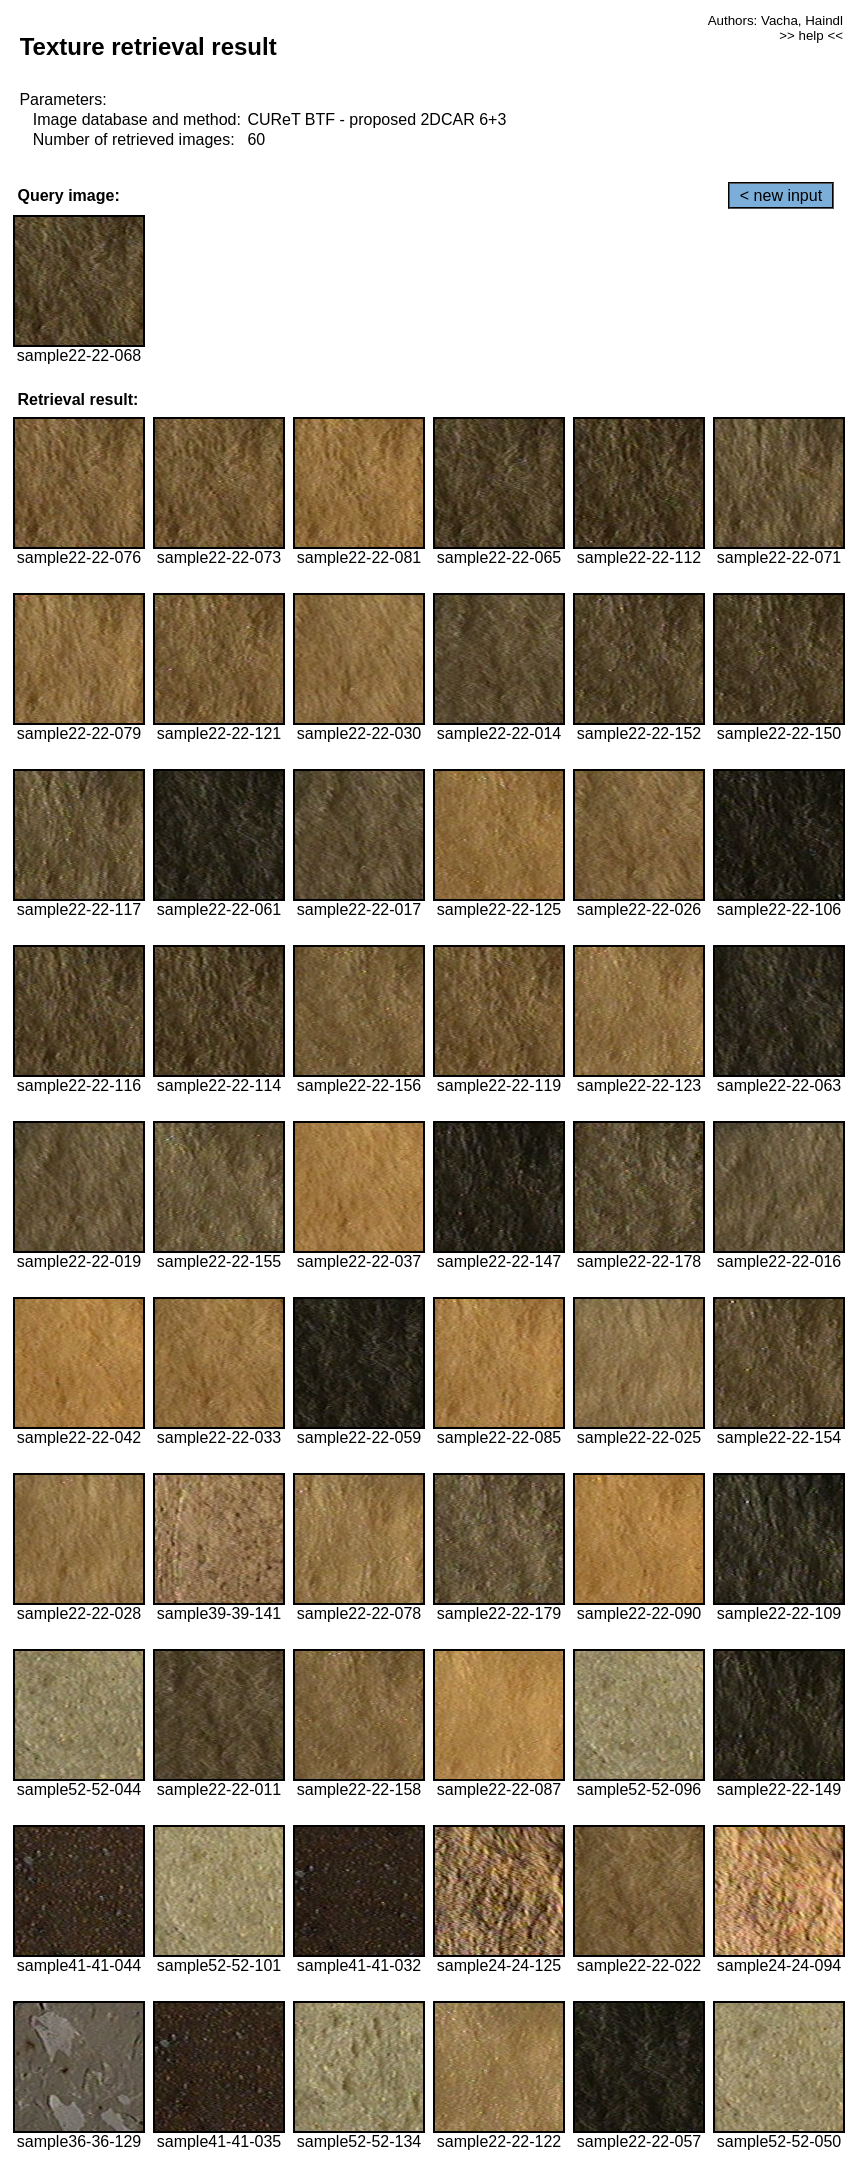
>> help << (811, 35)
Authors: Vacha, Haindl (775, 20)
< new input (781, 195)
